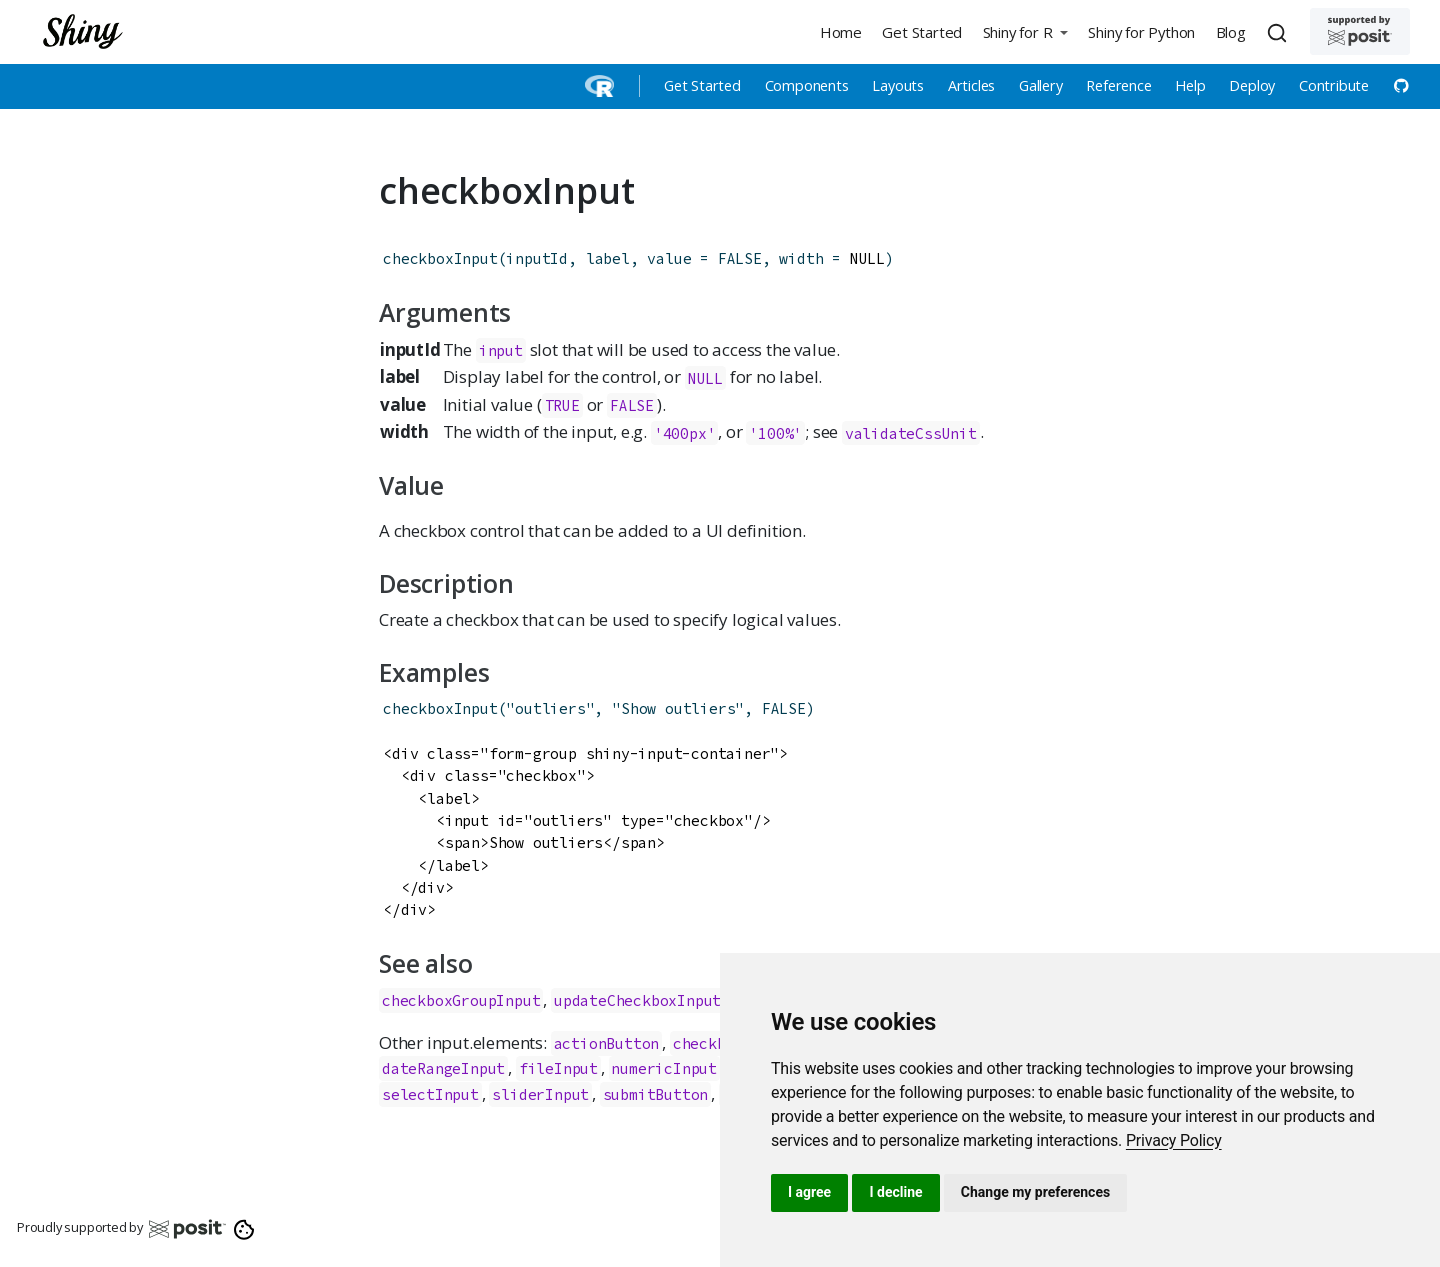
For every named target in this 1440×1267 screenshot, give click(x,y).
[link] (1174, 1140)
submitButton (656, 1094)
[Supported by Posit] (1360, 31)
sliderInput (540, 1094)
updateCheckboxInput (637, 1000)
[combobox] (1280, 32)
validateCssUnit (911, 432)
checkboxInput (440, 258)
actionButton (607, 1043)
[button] (1025, 31)
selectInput (430, 1094)
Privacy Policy (1174, 1140)
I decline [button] (895, 1192)
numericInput (664, 1068)
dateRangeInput (443, 1068)
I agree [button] (809, 1192)
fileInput (558, 1068)
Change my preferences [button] (1035, 1192)
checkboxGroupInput (461, 1000)
